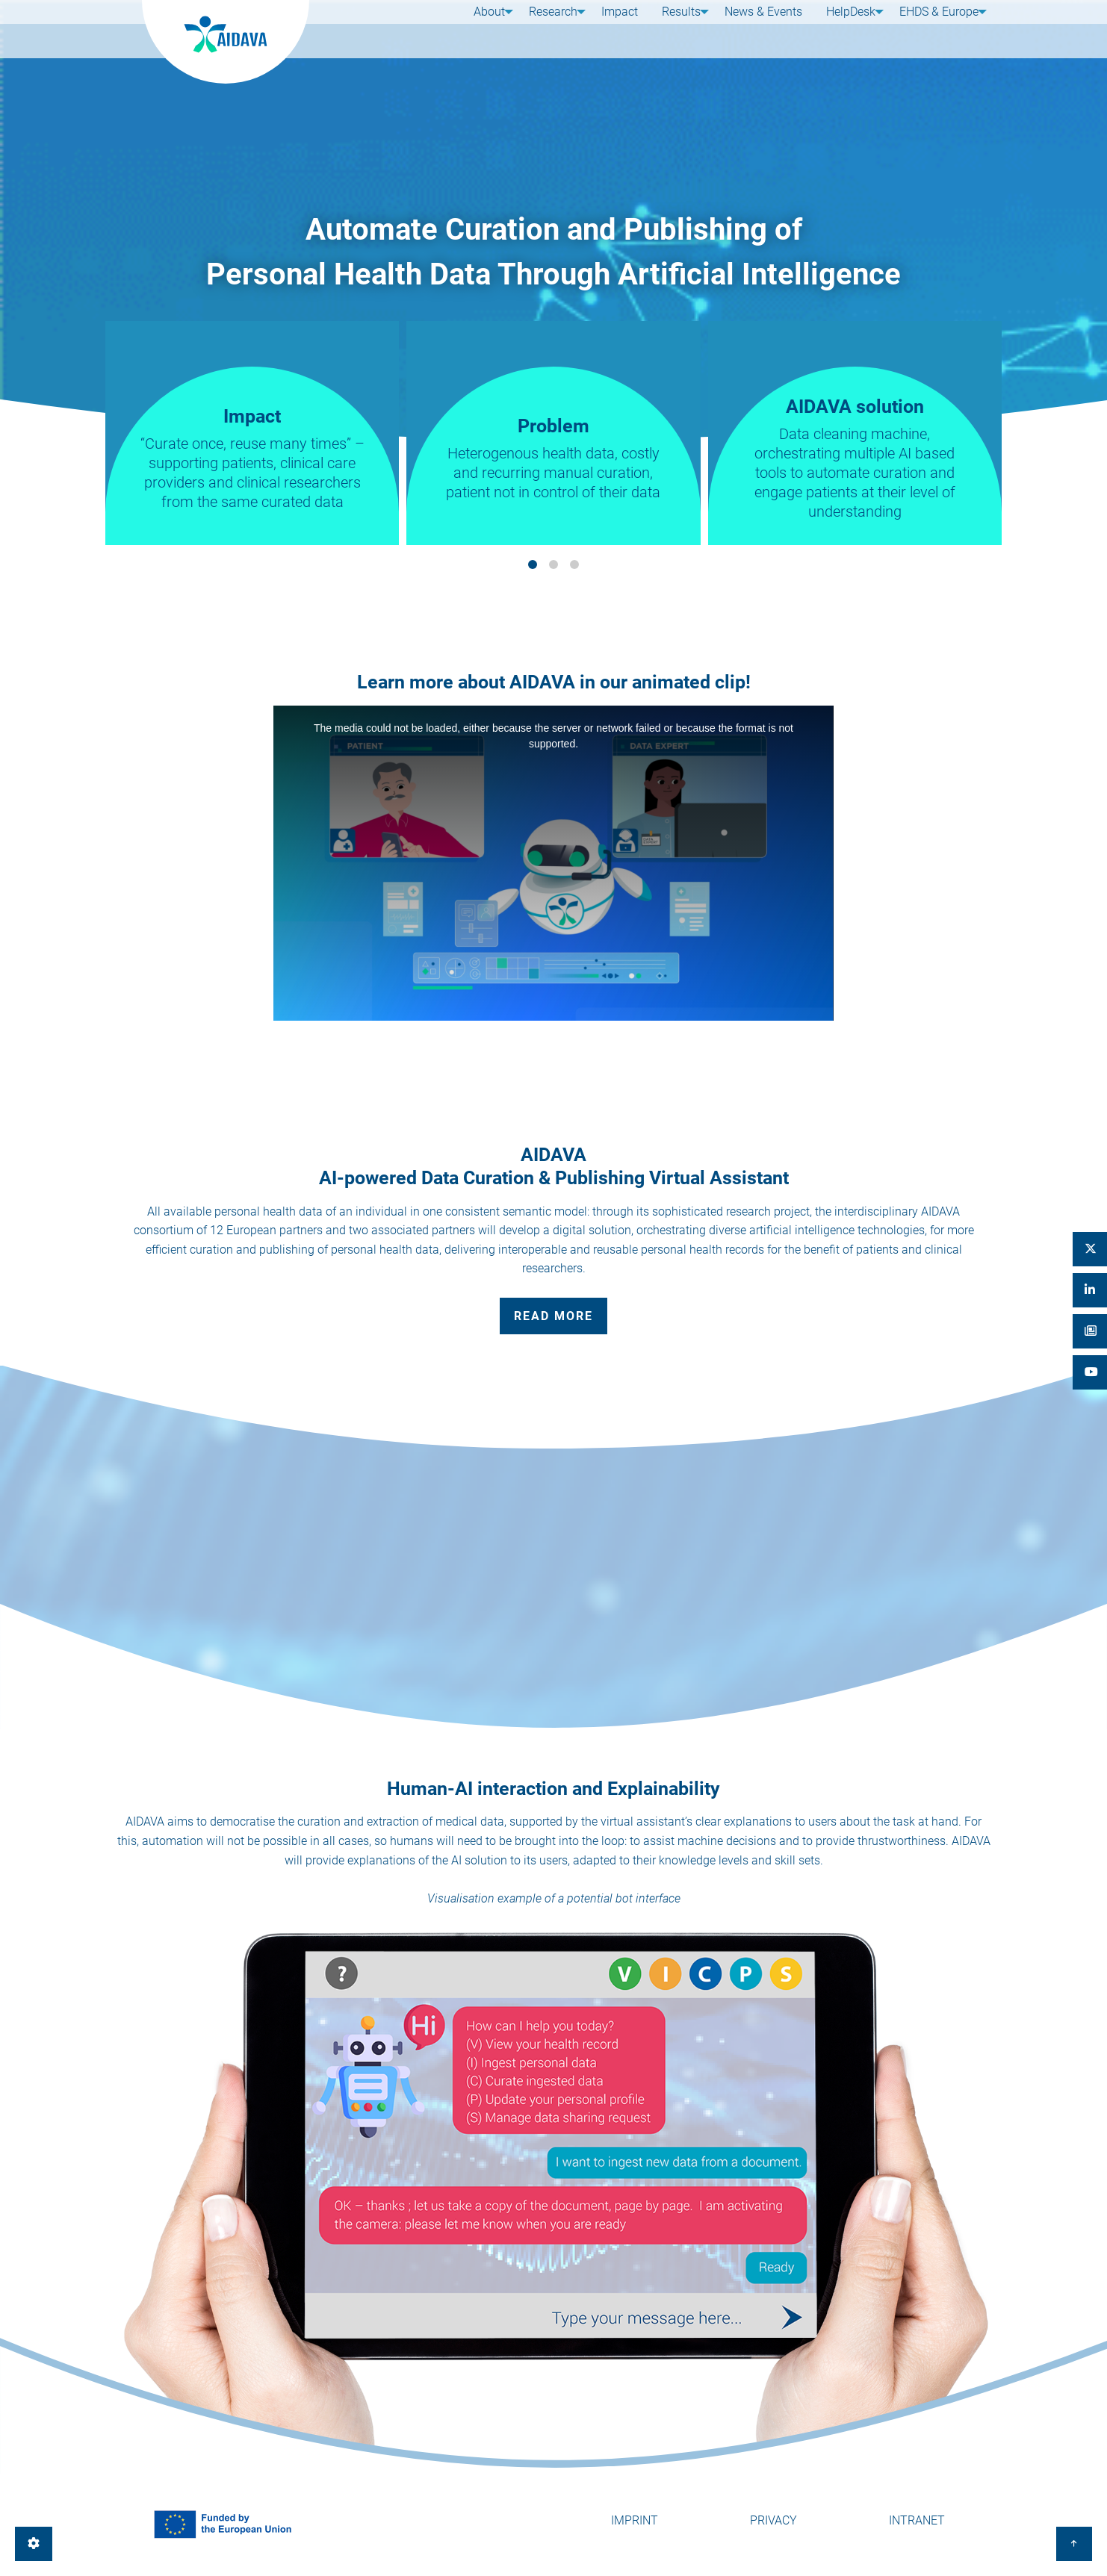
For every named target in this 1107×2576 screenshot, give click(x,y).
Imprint (634, 2520)
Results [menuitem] (675, 28)
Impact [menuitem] (619, 28)
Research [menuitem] (550, 28)
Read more (553, 1316)
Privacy (773, 2520)
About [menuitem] (483, 28)
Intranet (917, 2520)
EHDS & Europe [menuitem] (933, 28)
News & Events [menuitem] (760, 28)
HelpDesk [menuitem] (841, 28)
